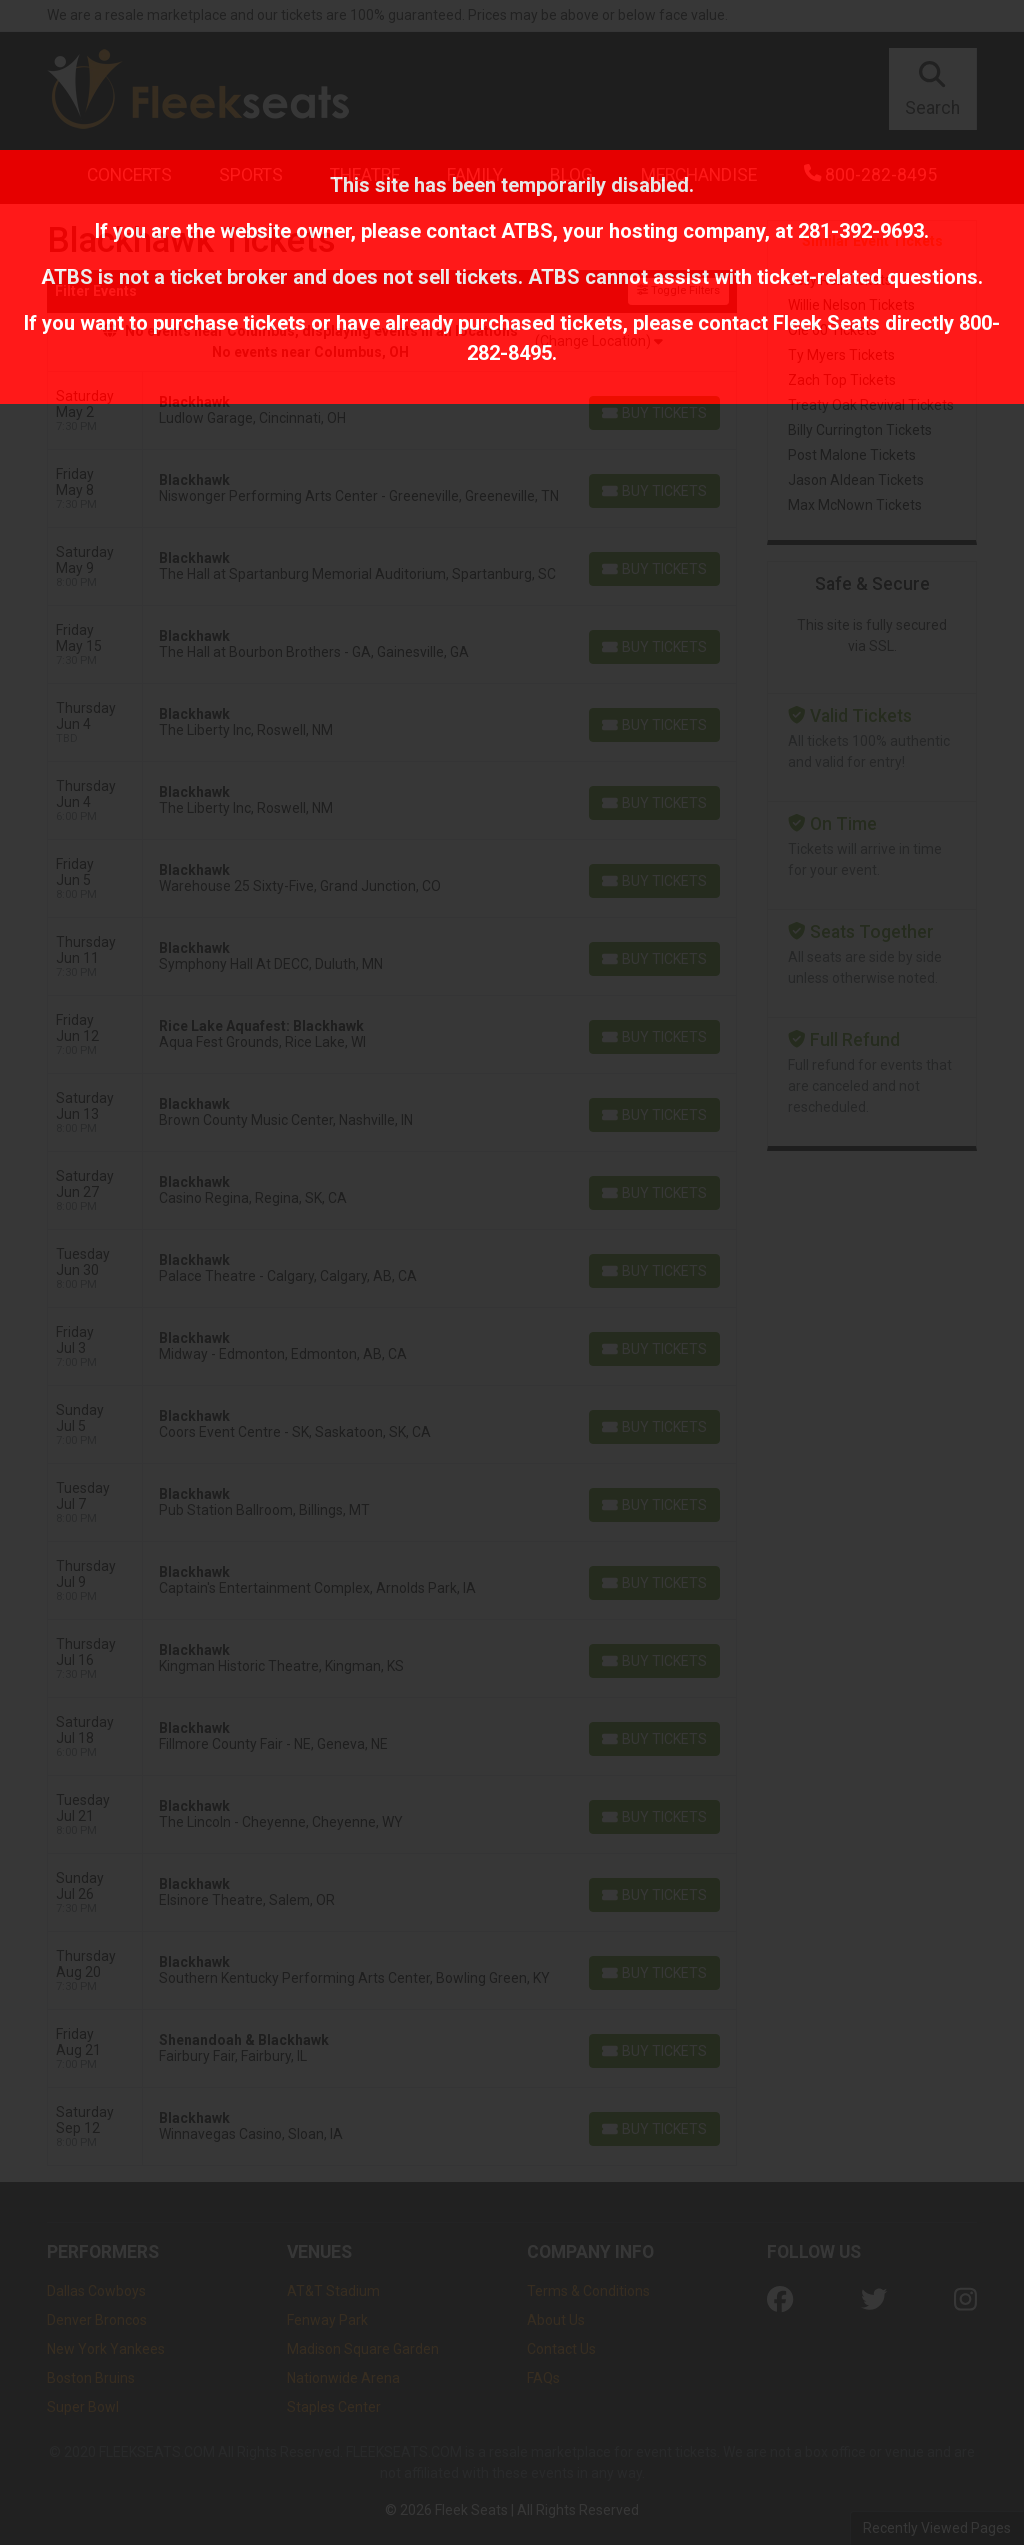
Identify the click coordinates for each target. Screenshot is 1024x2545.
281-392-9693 (861, 231)
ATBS (527, 231)
